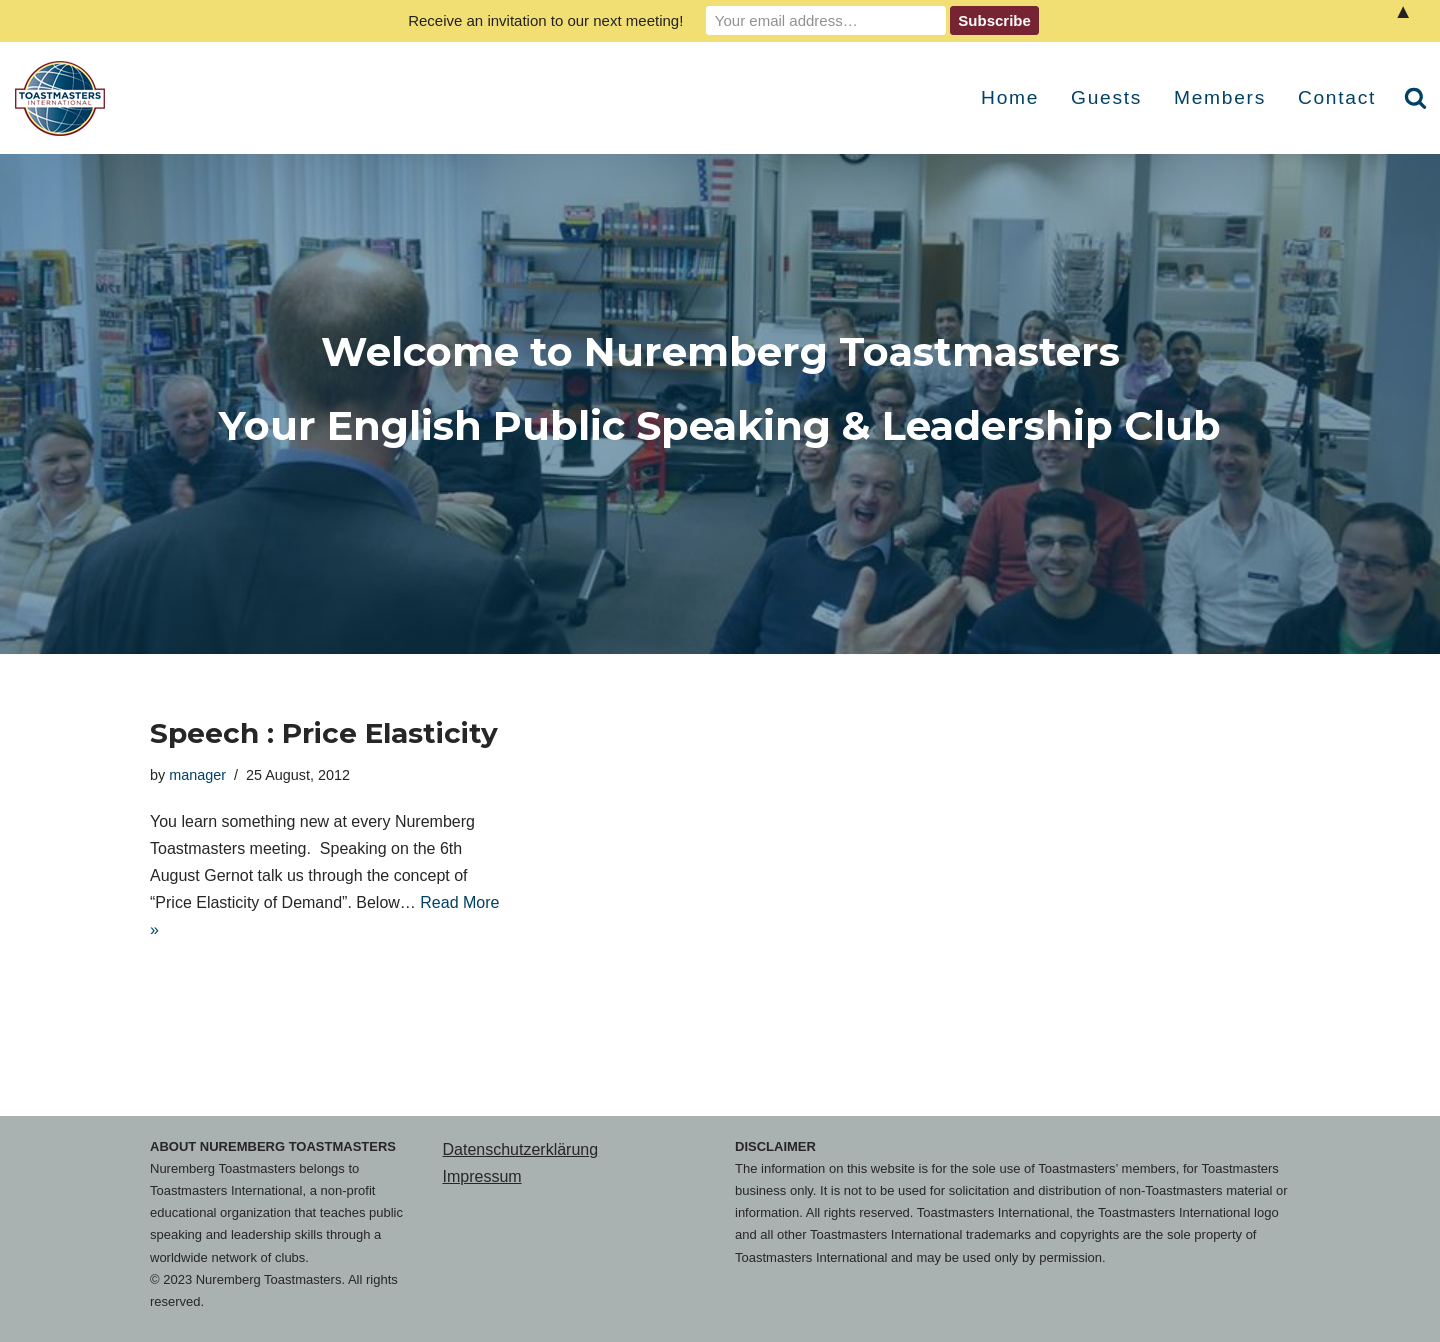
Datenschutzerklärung (521, 1149)
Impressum (482, 1176)
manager (197, 775)
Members (1220, 97)
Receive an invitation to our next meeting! (545, 20)
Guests (1106, 97)
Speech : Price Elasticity (324, 733)
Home (1010, 97)
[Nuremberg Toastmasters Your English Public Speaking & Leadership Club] (65, 98)
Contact (1337, 97)
